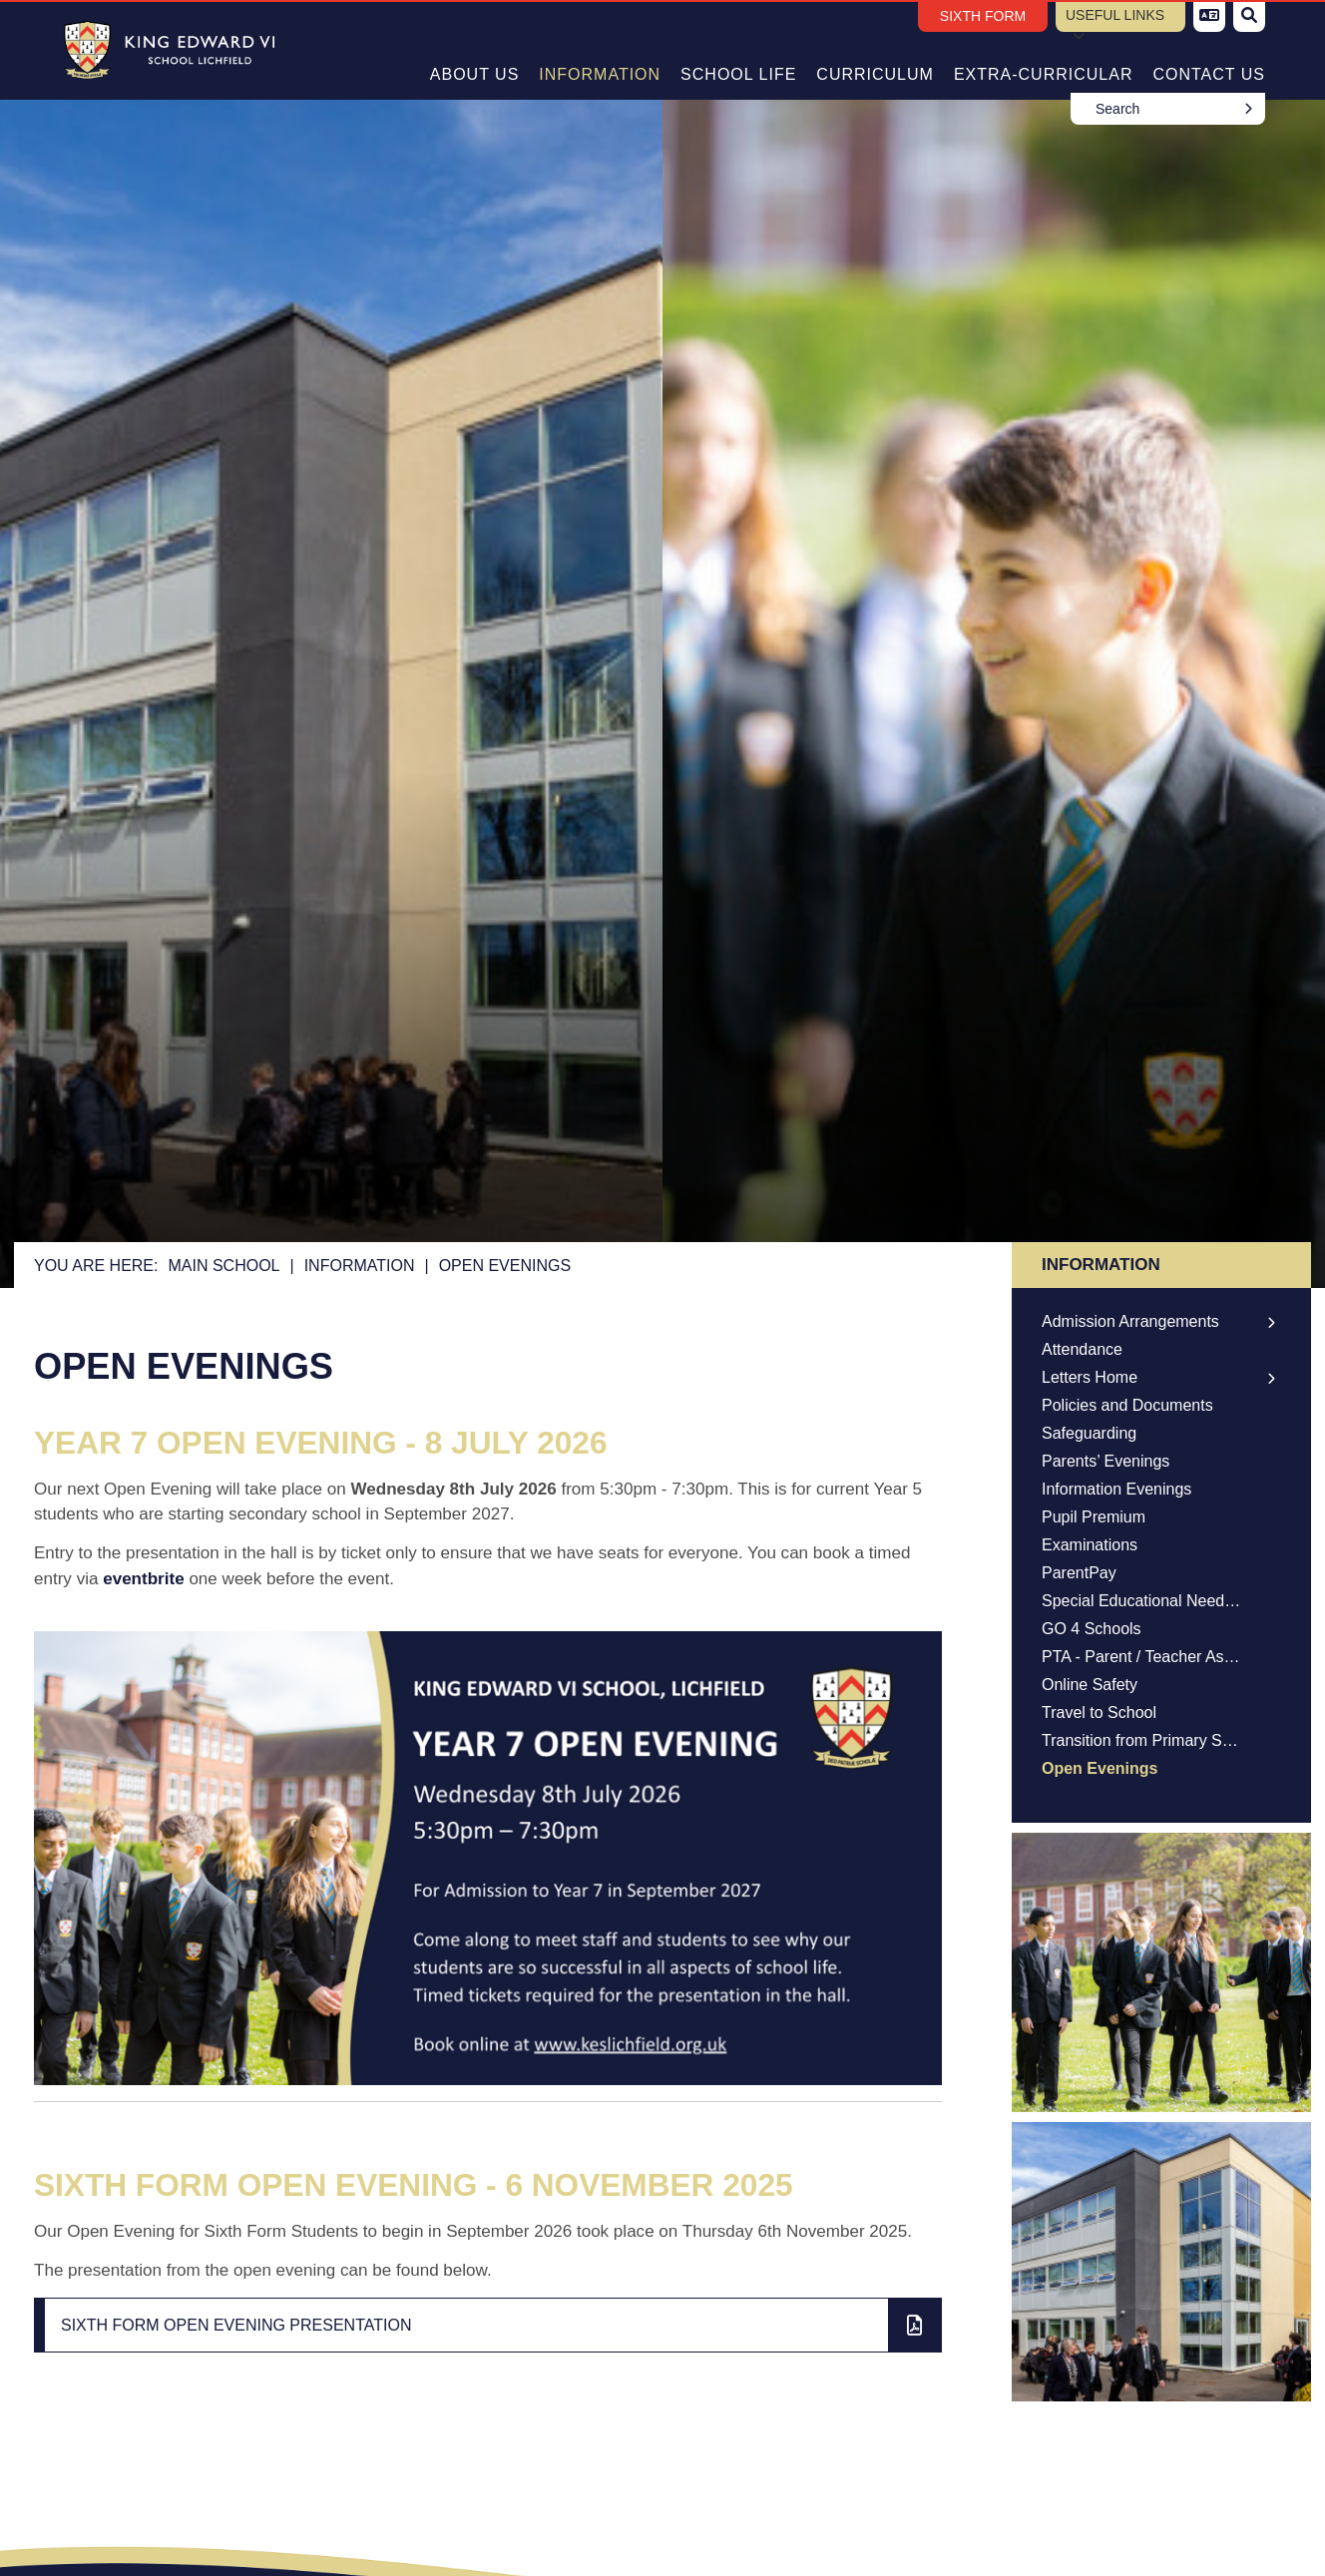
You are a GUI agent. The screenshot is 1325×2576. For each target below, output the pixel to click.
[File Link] (488, 2325)
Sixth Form (983, 16)
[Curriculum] (875, 50)
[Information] (599, 50)
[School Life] (738, 50)
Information (359, 1265)
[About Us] (475, 50)
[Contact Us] (1208, 50)
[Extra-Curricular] (1043, 50)
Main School (223, 1265)
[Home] (162, 50)
